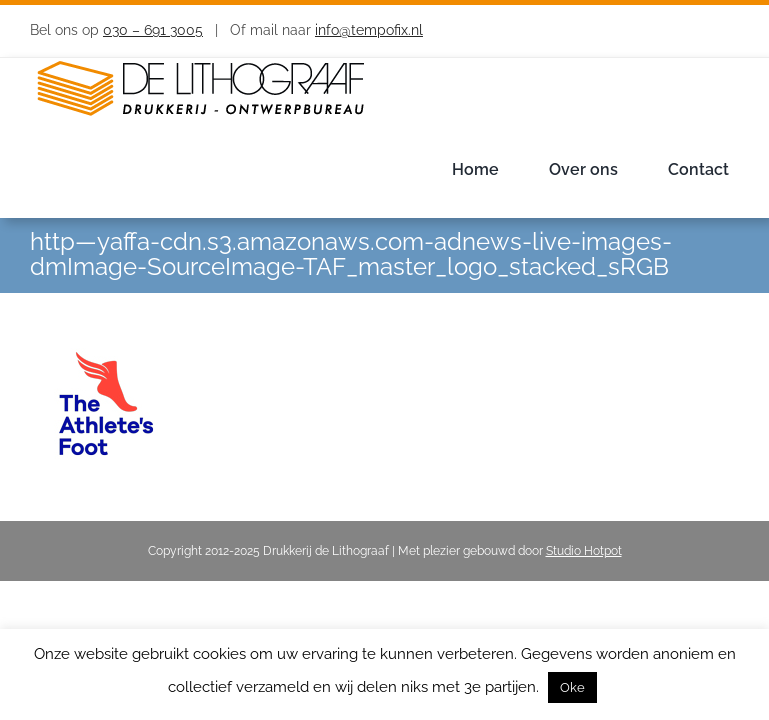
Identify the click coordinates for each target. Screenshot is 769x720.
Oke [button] (572, 687)
